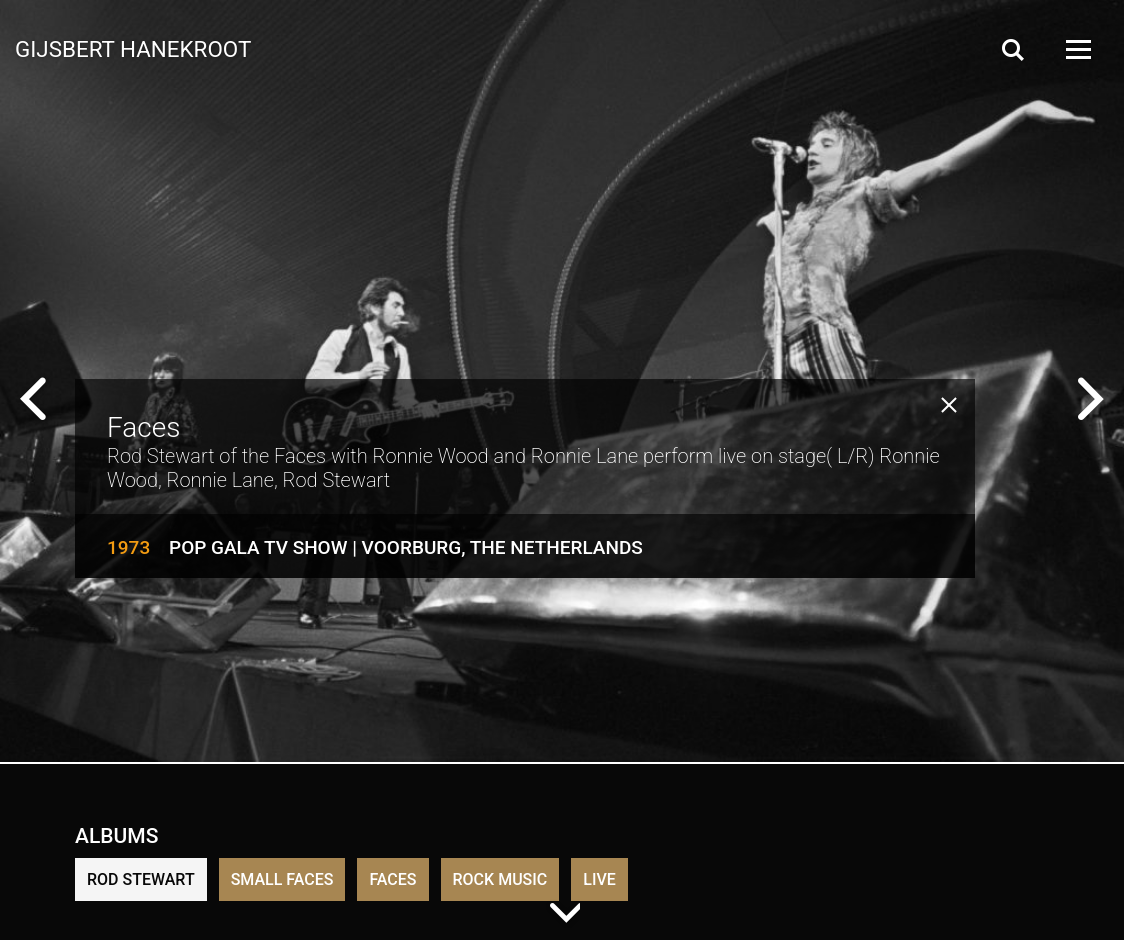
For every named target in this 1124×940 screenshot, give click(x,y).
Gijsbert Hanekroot (133, 48)
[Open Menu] (1077, 49)
